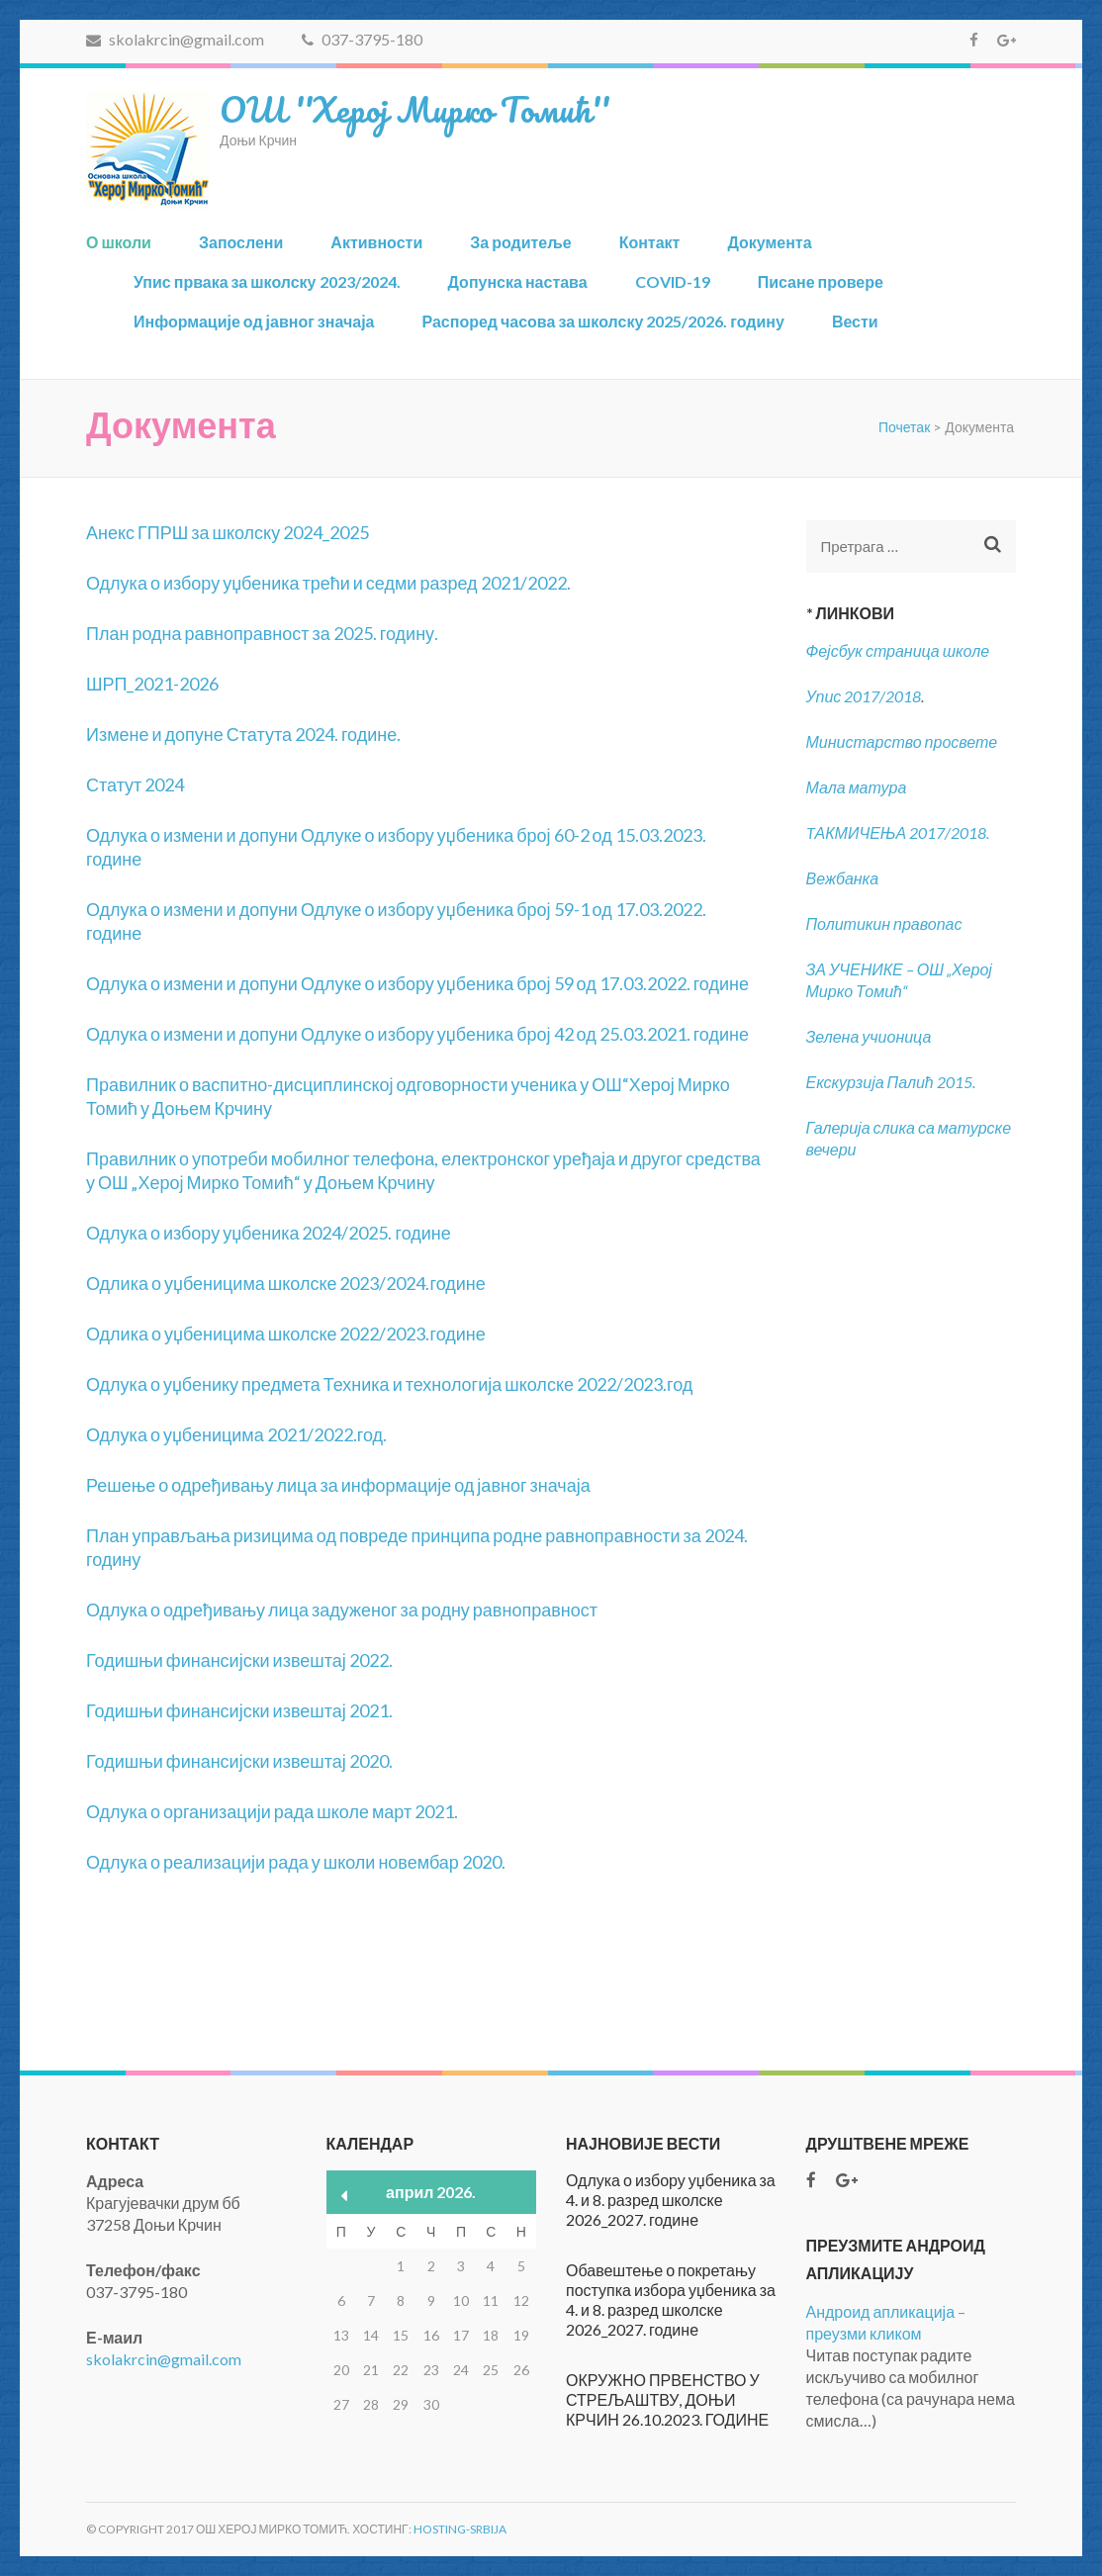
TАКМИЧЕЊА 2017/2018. (898, 832)
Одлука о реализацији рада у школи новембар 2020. (295, 1862)
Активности (376, 241)
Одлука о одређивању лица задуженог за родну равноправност (341, 1609)
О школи (118, 241)
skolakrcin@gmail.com (175, 39)
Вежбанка (842, 878)
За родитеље (520, 241)
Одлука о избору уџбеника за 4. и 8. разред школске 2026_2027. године (671, 2199)
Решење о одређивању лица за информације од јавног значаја (338, 1485)
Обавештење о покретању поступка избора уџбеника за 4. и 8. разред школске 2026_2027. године (671, 2299)
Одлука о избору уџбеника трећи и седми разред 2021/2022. (328, 583)
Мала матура (858, 787)
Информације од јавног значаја (254, 321)
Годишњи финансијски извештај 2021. (239, 1710)
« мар (344, 2195)
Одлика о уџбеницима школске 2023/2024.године (286, 1283)
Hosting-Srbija (459, 2529)
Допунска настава (518, 281)
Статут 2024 (135, 784)
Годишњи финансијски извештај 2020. (239, 1761)
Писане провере (820, 281)
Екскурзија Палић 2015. (890, 1081)
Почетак (904, 426)
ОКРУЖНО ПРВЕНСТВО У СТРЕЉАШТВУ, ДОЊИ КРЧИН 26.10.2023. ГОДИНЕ (667, 2399)
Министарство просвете (902, 741)
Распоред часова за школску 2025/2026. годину (602, 321)
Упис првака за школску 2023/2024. (267, 281)
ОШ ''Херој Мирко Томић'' (414, 109)
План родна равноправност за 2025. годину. (262, 633)
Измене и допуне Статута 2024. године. (243, 734)
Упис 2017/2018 (864, 696)
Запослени (241, 241)
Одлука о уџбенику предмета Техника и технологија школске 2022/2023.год (389, 1384)
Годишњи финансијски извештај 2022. (239, 1660)
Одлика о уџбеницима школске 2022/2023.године (286, 1333)
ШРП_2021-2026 (152, 683)
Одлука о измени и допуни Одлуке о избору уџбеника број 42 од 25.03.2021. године (417, 1034)
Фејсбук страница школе (898, 650)
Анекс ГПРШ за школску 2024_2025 (227, 532)
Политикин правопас (884, 923)
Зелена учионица (869, 1036)
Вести (855, 321)
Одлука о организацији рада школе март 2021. (272, 1811)
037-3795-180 (362, 39)
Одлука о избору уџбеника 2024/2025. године (268, 1232)
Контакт (650, 241)
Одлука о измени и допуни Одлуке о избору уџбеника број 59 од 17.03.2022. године (417, 983)
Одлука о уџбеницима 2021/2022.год (234, 1434)
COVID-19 (672, 281)
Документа (769, 241)
